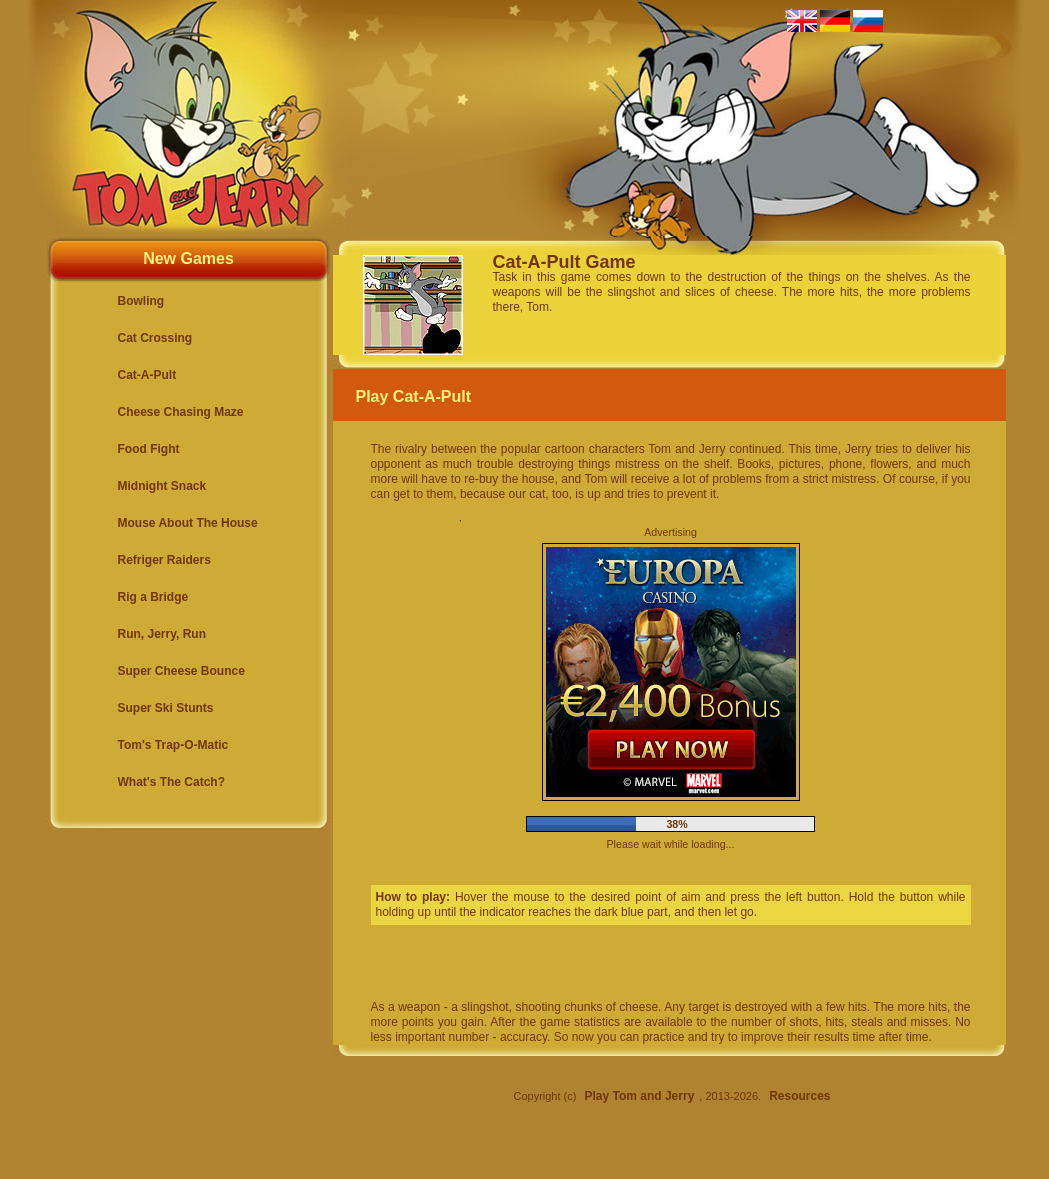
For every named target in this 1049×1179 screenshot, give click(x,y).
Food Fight (149, 449)
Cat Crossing (155, 338)
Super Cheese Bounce (181, 671)
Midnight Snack (162, 486)
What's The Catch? (172, 782)
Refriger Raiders (164, 560)
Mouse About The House (188, 523)
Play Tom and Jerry (639, 1096)
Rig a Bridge (153, 597)
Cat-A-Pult (147, 375)
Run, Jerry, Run (162, 634)
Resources (799, 1096)
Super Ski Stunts (166, 708)
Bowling (141, 301)
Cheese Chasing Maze (181, 412)
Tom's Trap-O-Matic (173, 745)
